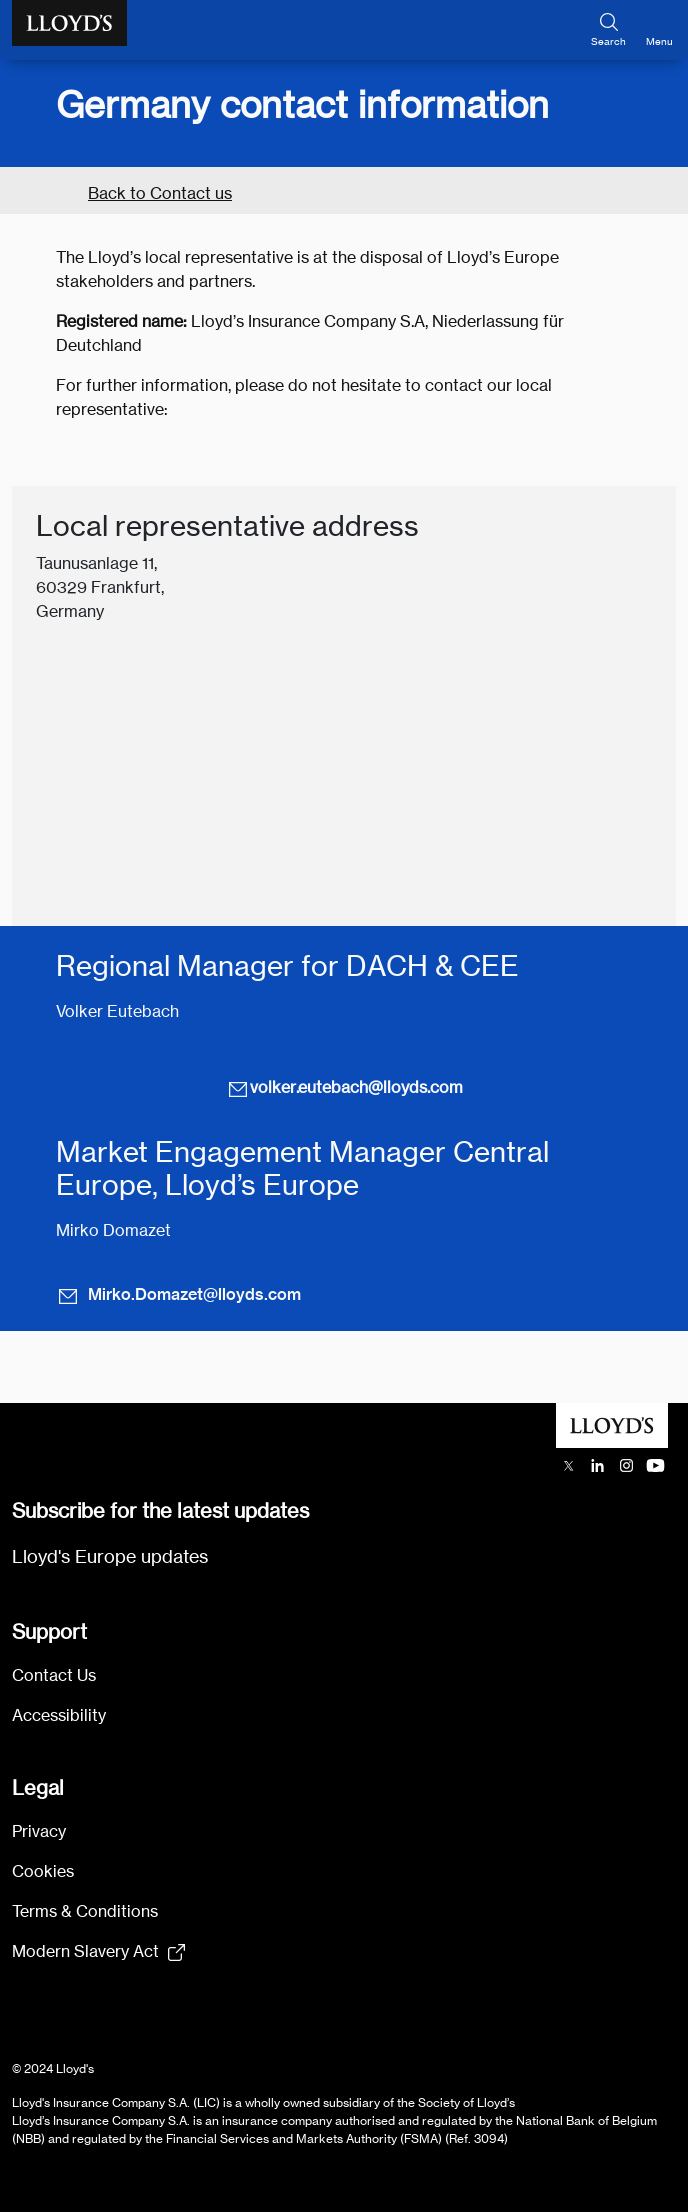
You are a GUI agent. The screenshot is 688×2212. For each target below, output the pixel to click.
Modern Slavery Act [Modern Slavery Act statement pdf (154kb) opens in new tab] (85, 1951)
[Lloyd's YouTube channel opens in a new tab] (655, 1465)
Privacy (39, 1831)
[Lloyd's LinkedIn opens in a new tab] (597, 1465)
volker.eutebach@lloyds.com (344, 1088)
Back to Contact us (160, 193)
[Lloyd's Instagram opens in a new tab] (626, 1465)
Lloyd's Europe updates (110, 1556)
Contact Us (54, 1675)
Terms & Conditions (85, 1911)
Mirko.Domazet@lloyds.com (178, 1295)
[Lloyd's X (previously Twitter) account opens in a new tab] (568, 1465)
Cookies (43, 1871)
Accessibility (59, 1715)
